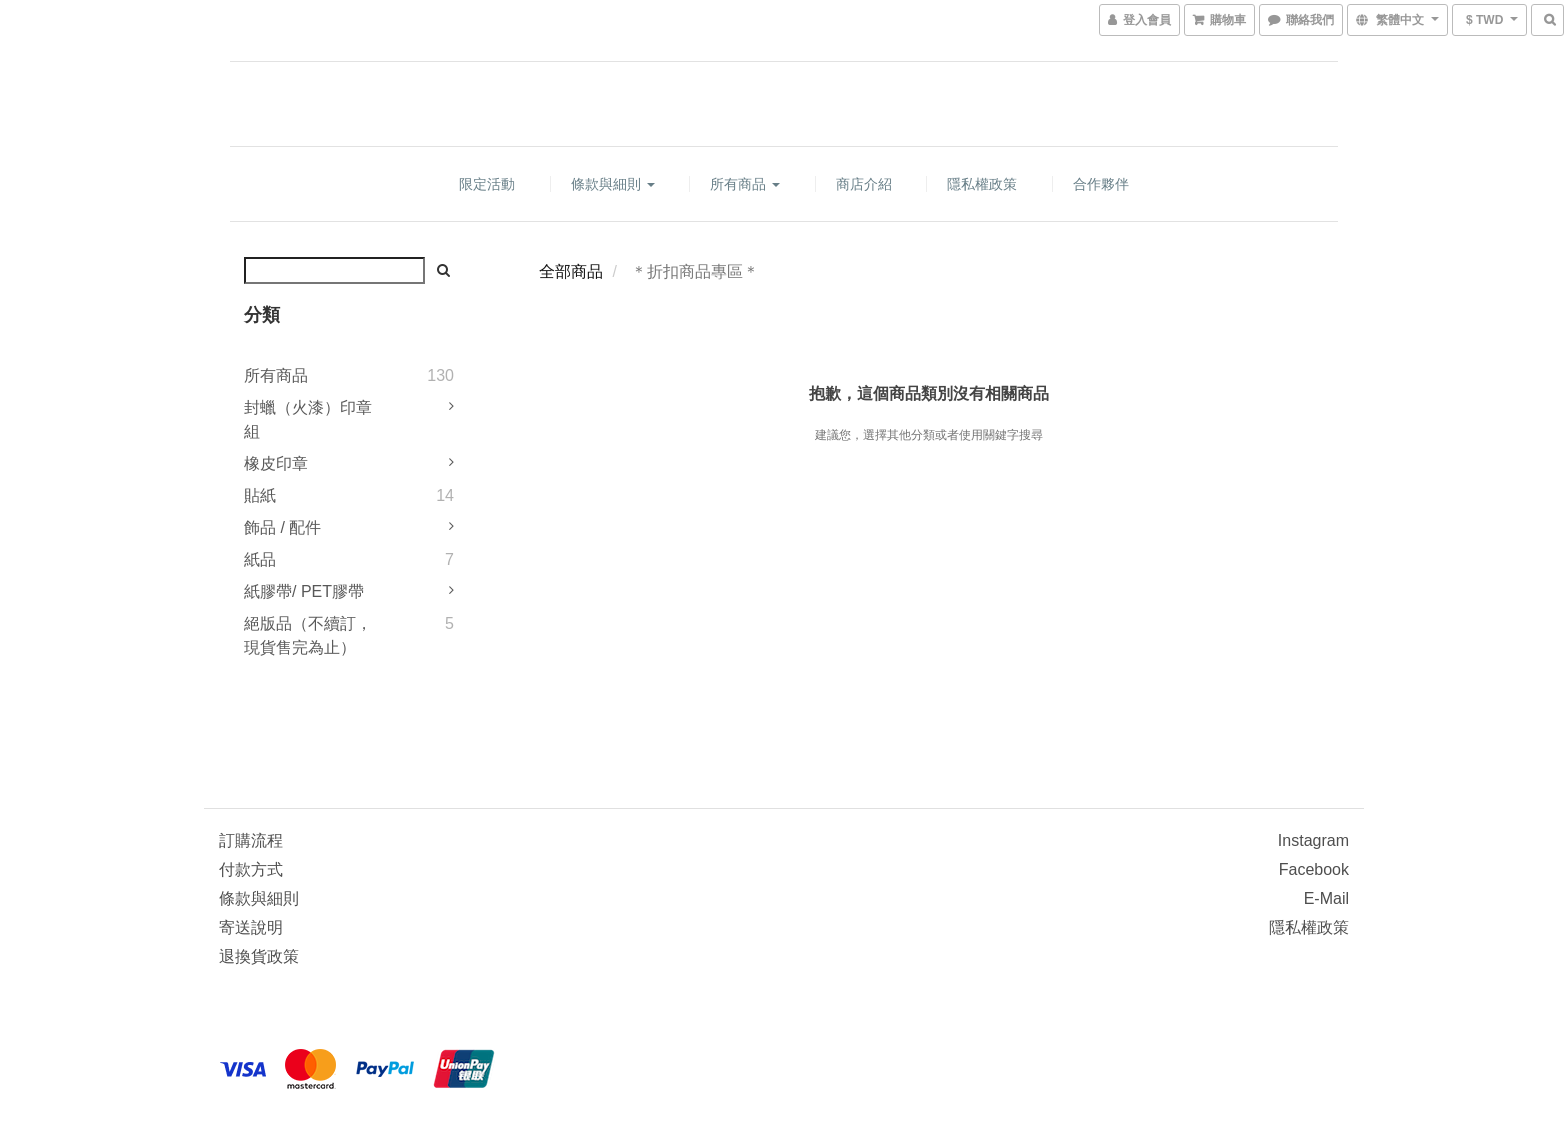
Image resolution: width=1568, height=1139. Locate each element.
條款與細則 (613, 184)
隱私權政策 (982, 184)
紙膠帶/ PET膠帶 (304, 591)
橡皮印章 (276, 463)
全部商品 (571, 271)
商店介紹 (864, 184)
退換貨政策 (259, 956)
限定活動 (487, 184)
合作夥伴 (1101, 184)
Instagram (1313, 840)
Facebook (1314, 869)
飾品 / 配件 (282, 527)
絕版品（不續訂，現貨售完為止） (308, 635)
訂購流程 (251, 840)
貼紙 (260, 495)
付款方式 (251, 869)
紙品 (260, 559)
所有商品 (745, 184)
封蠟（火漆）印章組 (308, 419)
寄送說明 (251, 927)
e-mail (1326, 898)
